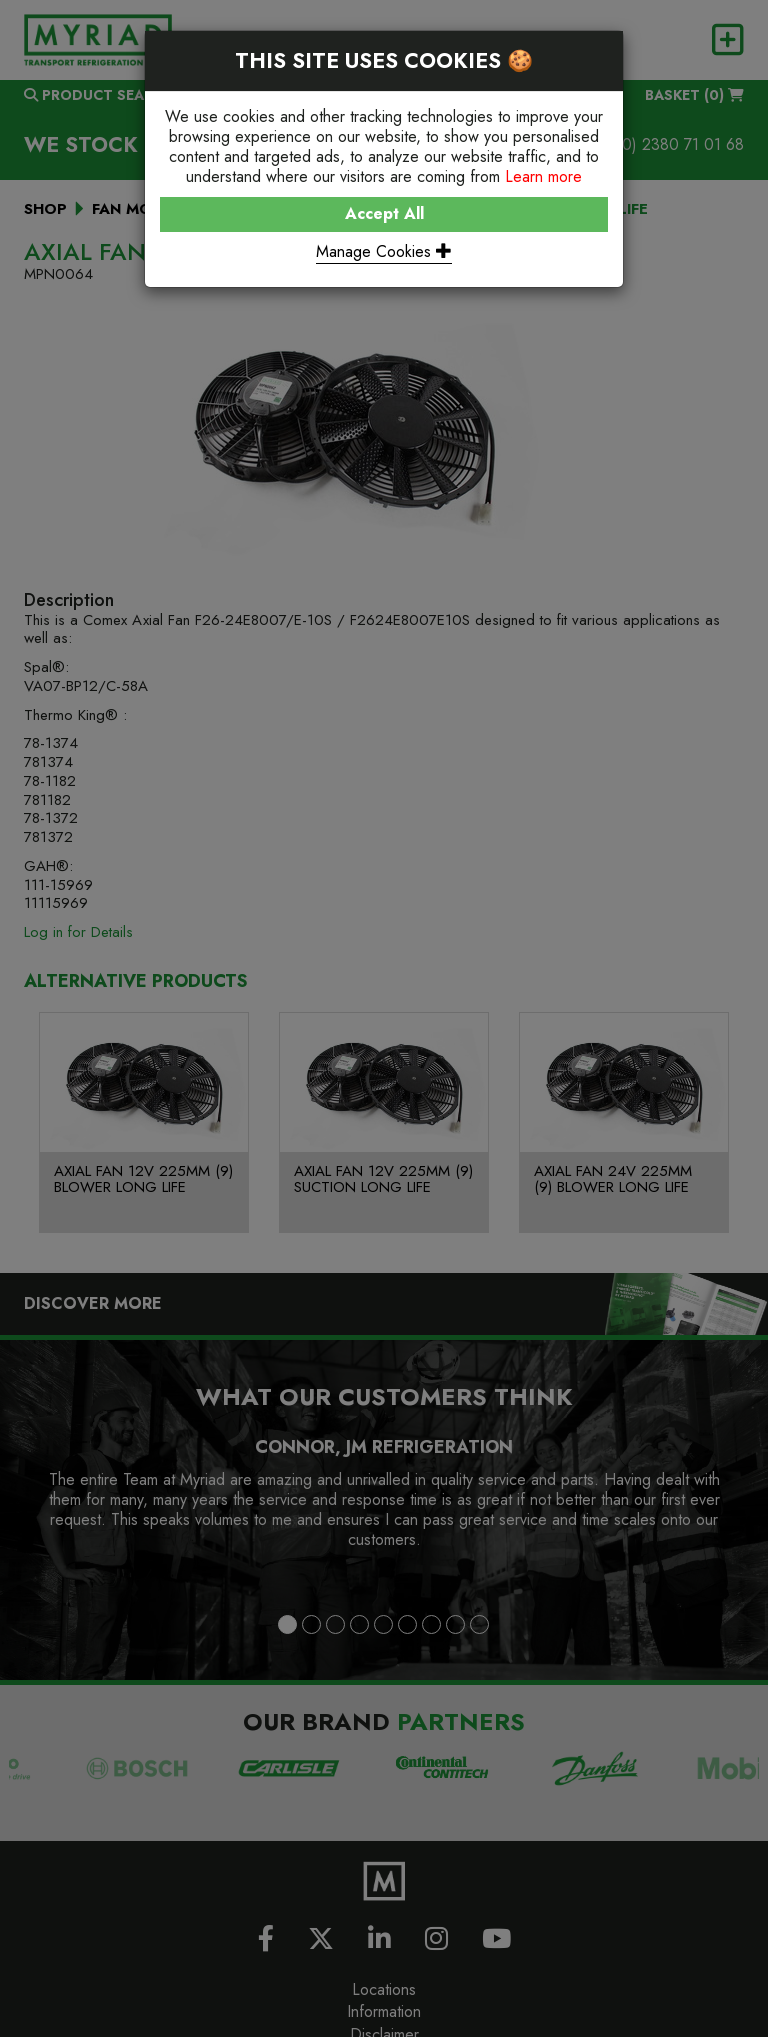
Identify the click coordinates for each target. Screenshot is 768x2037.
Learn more (543, 176)
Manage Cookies (384, 251)
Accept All (384, 213)
